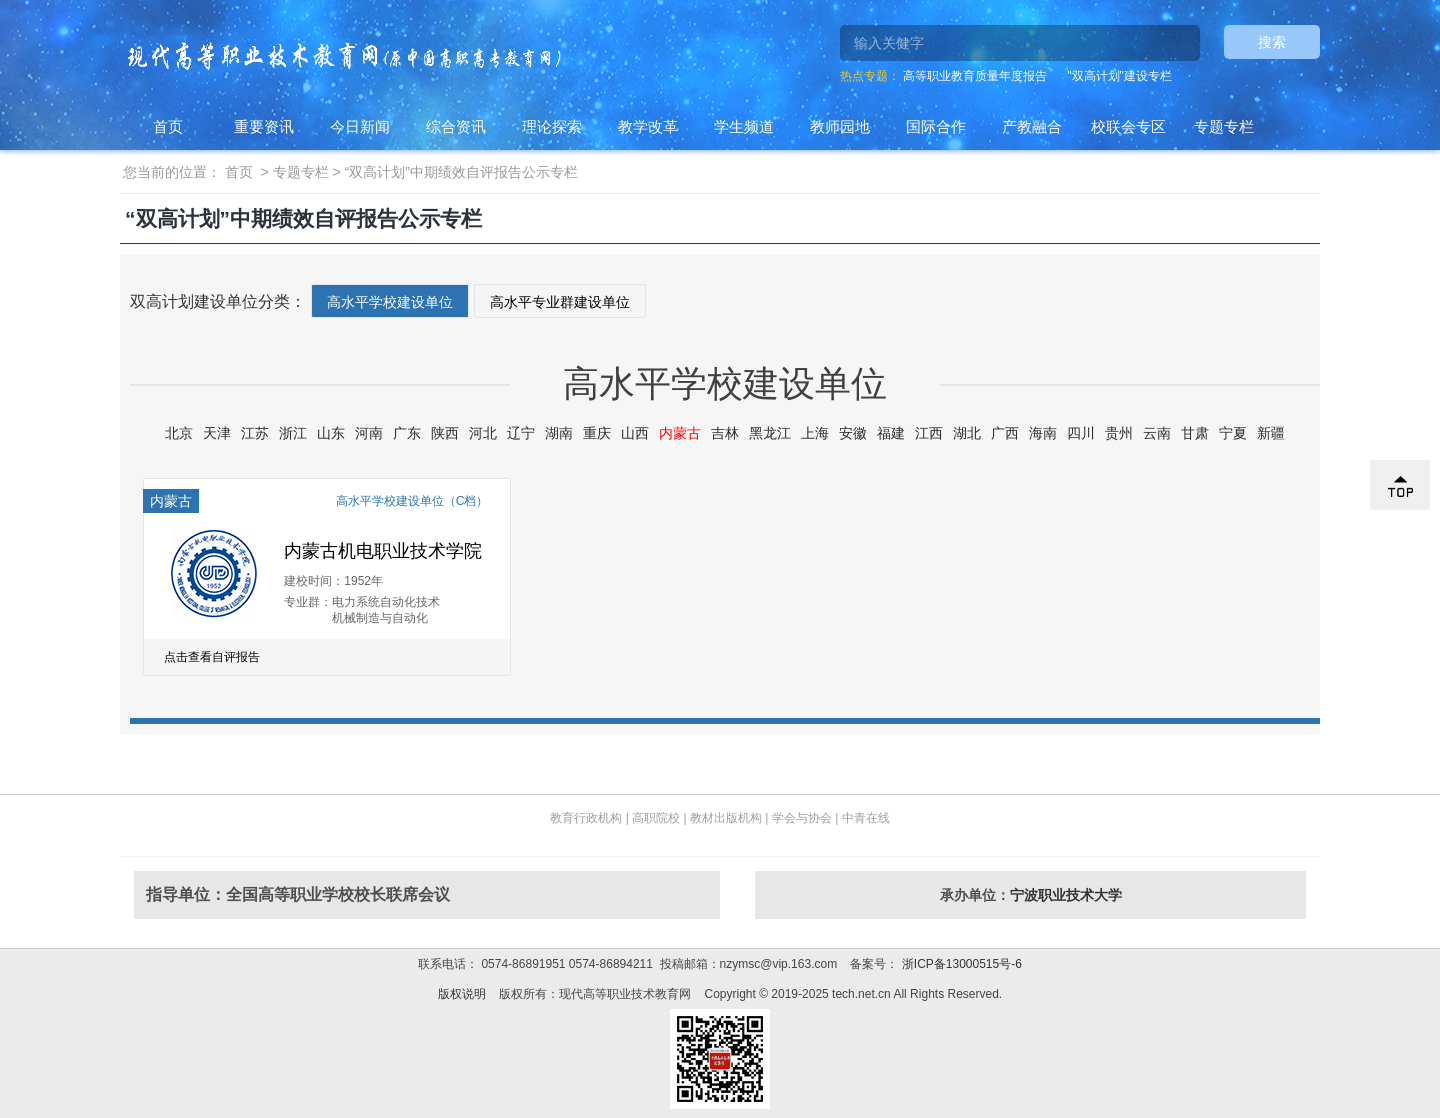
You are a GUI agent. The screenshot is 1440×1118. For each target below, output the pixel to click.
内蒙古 (680, 433)
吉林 (725, 433)
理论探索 (552, 126)
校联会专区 (1128, 126)
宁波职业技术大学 (1066, 895)
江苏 (255, 433)
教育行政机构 (586, 818)
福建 (891, 433)
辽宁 (521, 433)
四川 (1081, 433)
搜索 (1272, 42)
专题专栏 (1224, 126)
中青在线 (866, 818)
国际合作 (936, 126)
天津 (217, 433)
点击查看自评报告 (212, 657)
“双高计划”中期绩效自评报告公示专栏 (461, 172)
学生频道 (744, 126)
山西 (635, 433)
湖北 (967, 433)
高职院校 (656, 818)
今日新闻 (360, 126)
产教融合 (1032, 126)
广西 (1005, 433)
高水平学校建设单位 (390, 302)
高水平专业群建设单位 (560, 302)
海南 (1043, 433)
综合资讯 (456, 126)
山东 (331, 433)
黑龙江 (770, 433)
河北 (483, 433)
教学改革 (648, 126)
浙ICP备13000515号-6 (959, 964)
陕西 (445, 433)
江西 (929, 433)
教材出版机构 (726, 818)
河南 (369, 433)
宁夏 (1233, 433)
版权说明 (462, 994)
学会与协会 (802, 818)
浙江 (293, 433)
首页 (168, 126)
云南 (1157, 433)
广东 (407, 433)
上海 (815, 433)
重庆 (597, 433)
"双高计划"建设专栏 (1119, 76)
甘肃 (1195, 433)
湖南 (559, 433)
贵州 (1119, 433)
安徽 (853, 433)
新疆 (1271, 433)
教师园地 (840, 126)
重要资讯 (264, 126)
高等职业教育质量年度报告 (975, 76)
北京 (179, 433)
